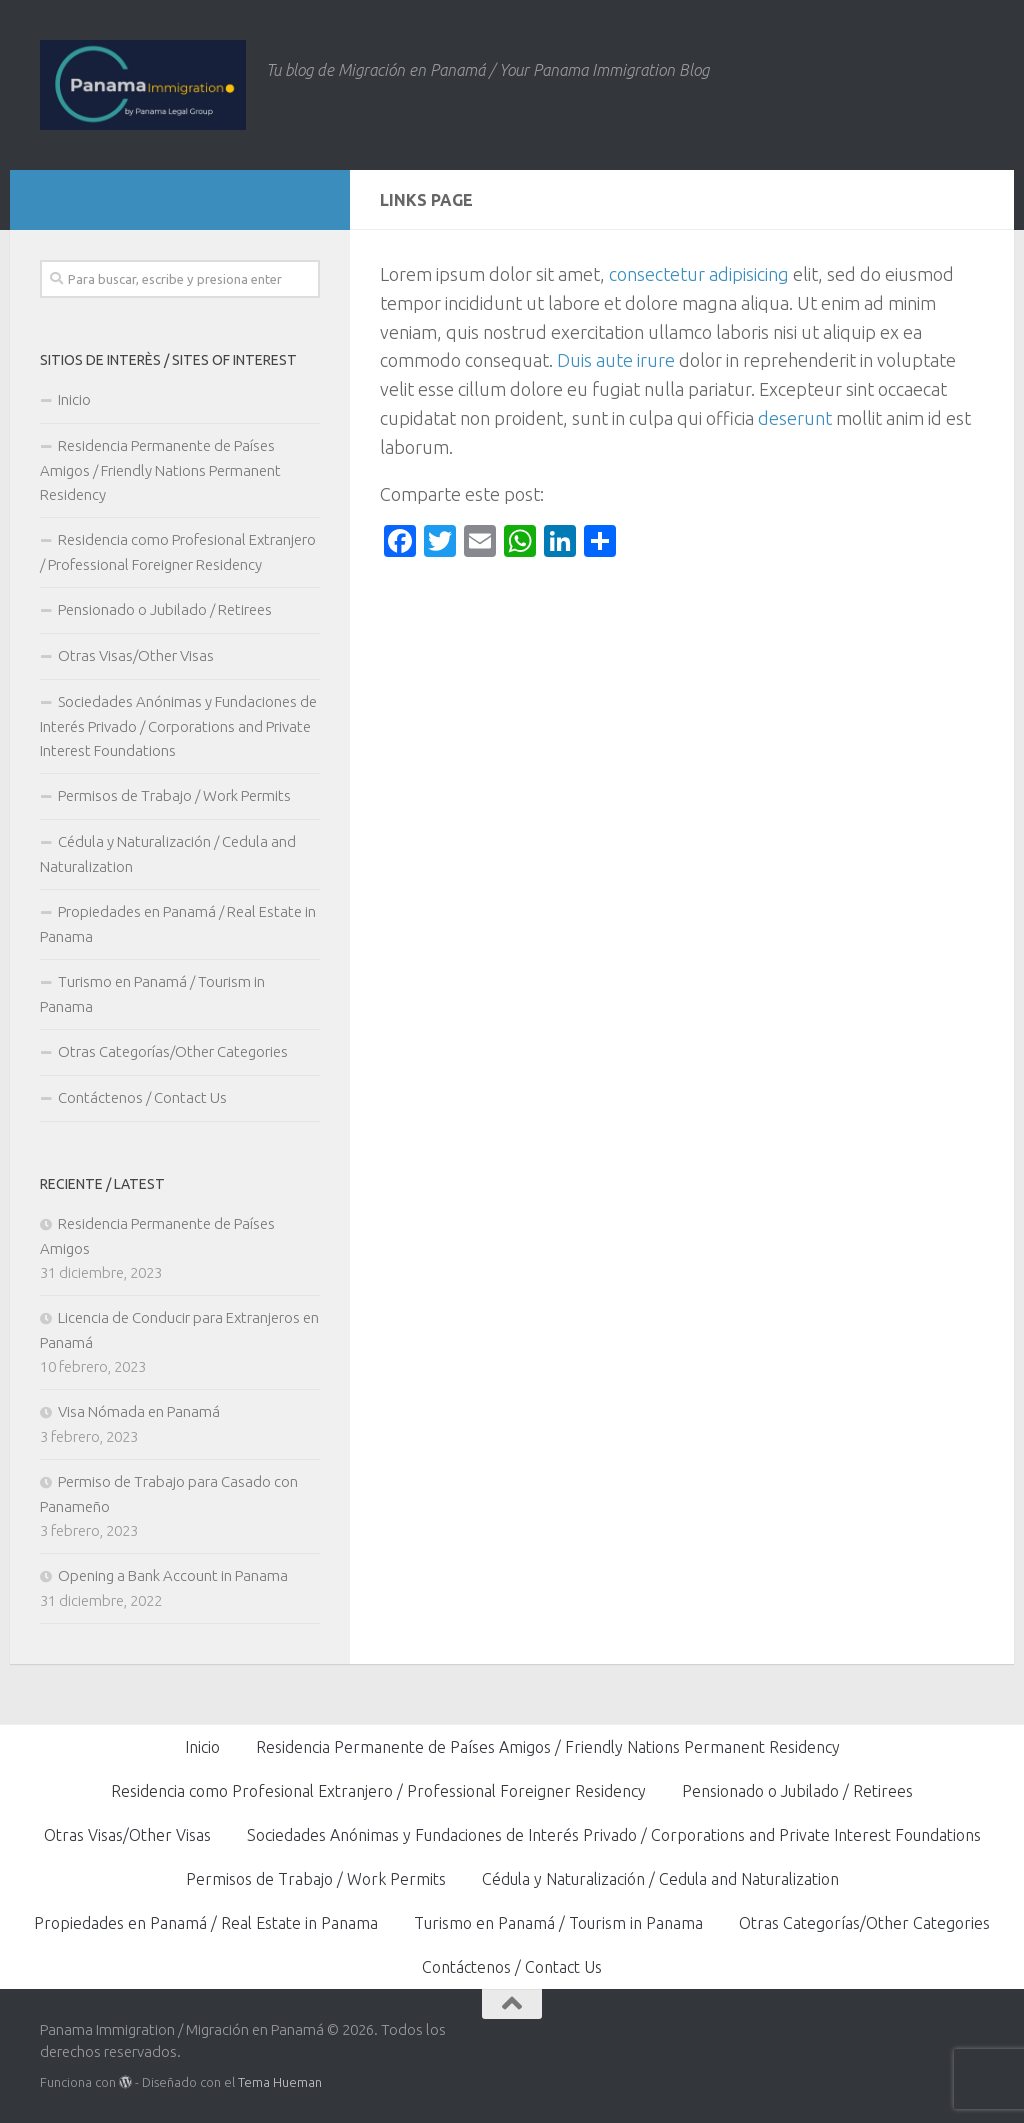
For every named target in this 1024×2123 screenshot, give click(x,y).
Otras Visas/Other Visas (136, 655)
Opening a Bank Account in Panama (173, 1575)
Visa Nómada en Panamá (139, 1411)
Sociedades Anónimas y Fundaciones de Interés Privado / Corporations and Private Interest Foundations (178, 726)
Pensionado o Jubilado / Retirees (165, 609)
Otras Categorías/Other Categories (173, 1051)
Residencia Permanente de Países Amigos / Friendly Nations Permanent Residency (160, 470)
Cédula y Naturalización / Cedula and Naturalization (168, 854)
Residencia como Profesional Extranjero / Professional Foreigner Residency (178, 552)
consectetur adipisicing (699, 274)
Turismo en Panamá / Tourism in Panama (152, 994)
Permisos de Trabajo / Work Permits (174, 795)
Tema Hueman (280, 2082)
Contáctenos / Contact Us (142, 1097)
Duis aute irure (616, 360)
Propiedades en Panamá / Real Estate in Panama (178, 924)
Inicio (74, 399)
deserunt (795, 418)
